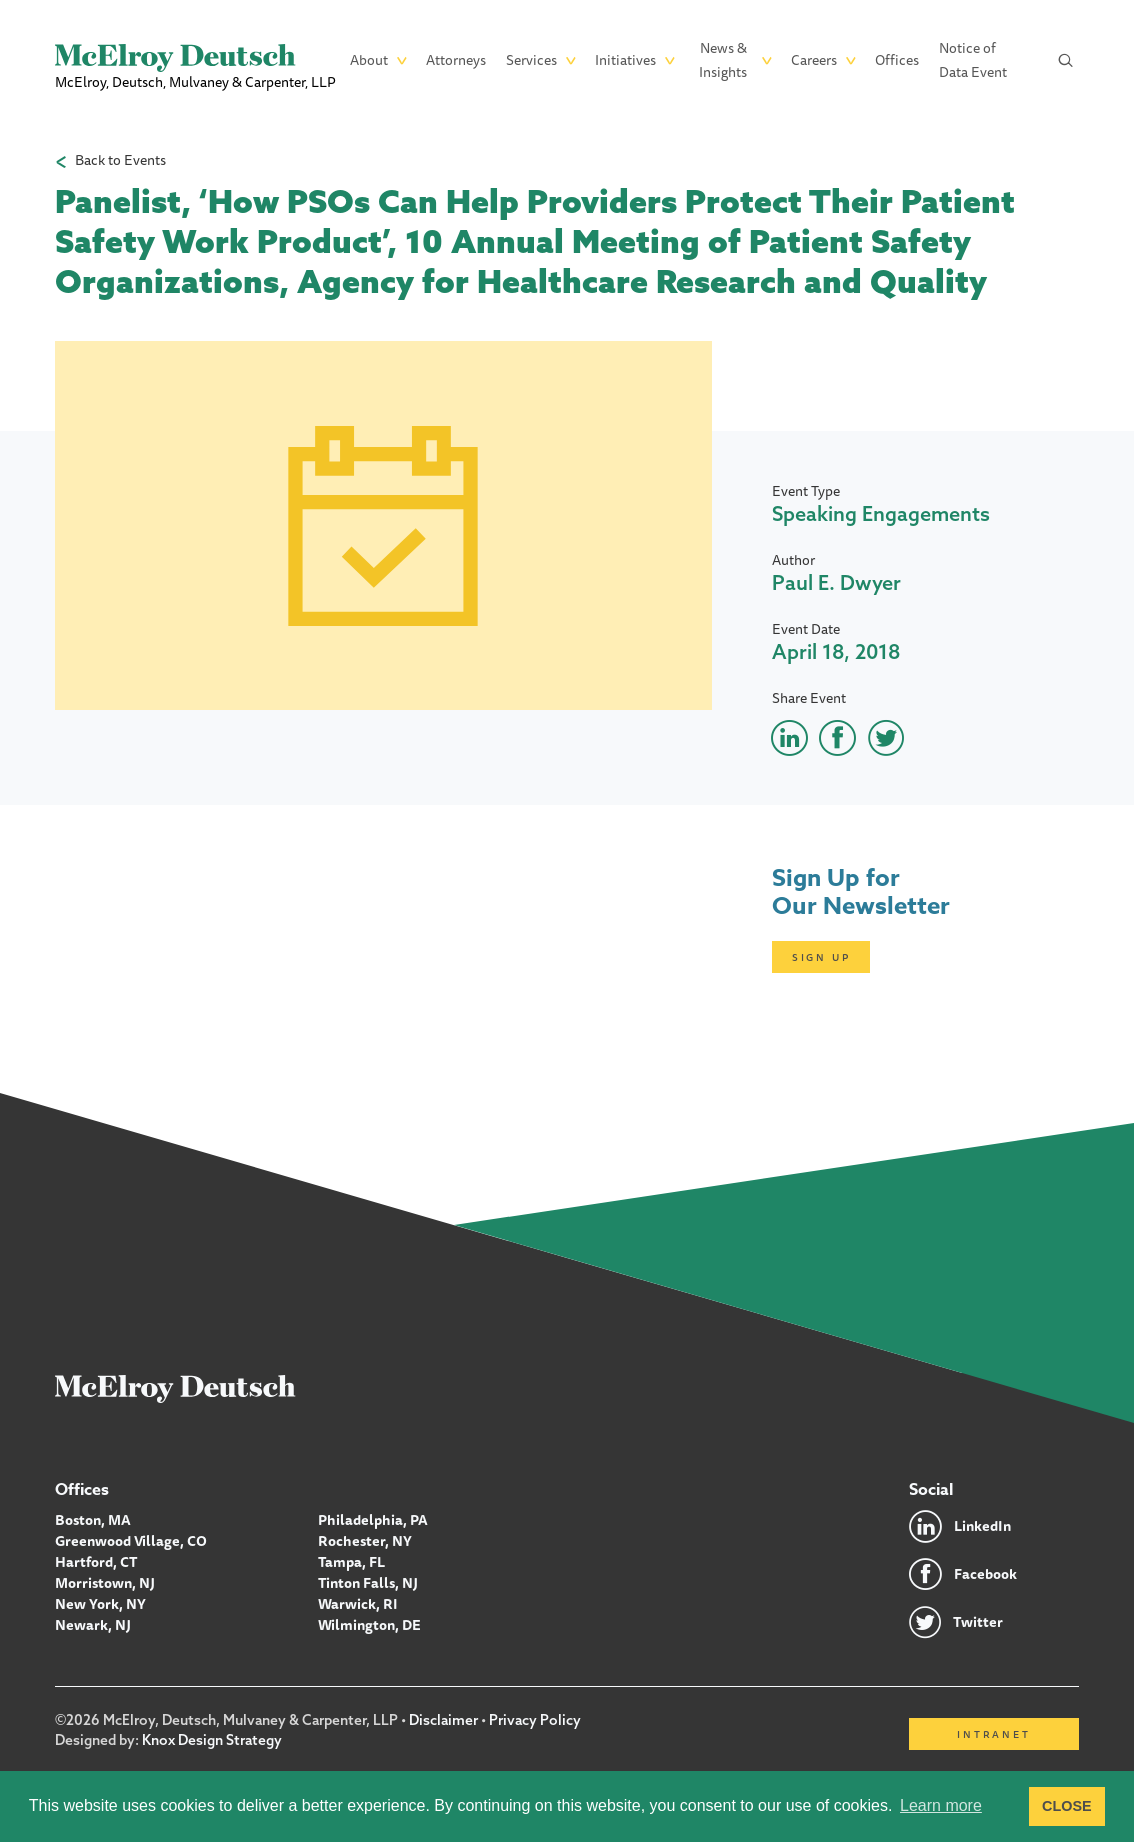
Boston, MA (93, 1520)
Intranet (993, 1734)
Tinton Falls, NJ (368, 1583)
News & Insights (723, 60)
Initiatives (625, 60)
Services (531, 60)
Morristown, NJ (105, 1583)
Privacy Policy (535, 1720)
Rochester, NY (365, 1541)
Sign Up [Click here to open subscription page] (821, 957)
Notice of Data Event (973, 60)
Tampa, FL (351, 1562)
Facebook (985, 1574)
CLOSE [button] (1067, 1806)
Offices (897, 60)
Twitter (978, 1622)
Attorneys (456, 60)
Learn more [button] (941, 1805)
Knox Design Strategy (212, 1740)
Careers (814, 60)
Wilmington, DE (369, 1625)
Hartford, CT (96, 1562)
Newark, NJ (93, 1625)
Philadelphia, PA (373, 1520)
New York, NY (100, 1604)
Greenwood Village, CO (131, 1541)
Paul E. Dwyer (836, 582)
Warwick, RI (358, 1604)
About (369, 60)
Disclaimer (443, 1720)
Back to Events (120, 160)
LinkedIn (982, 1526)
